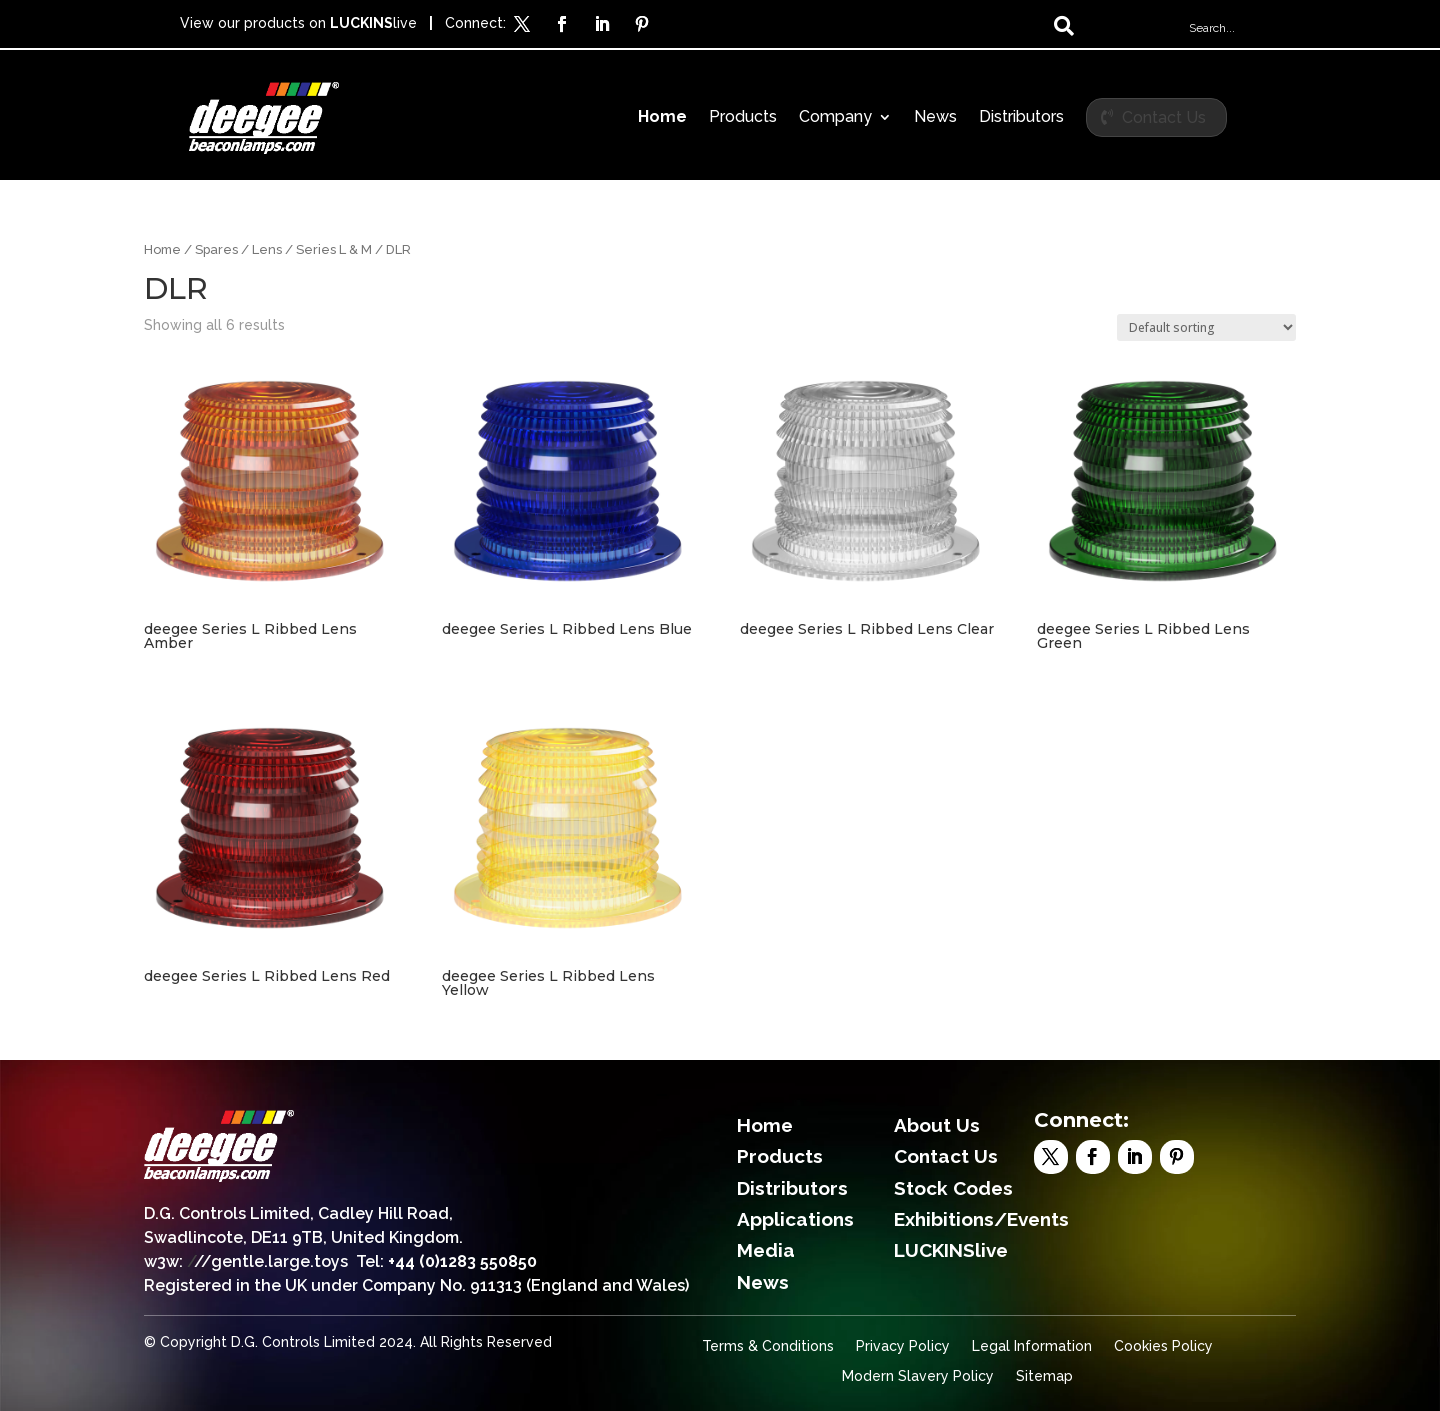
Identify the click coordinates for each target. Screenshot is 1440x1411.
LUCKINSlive (951, 1250)
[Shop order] (1206, 327)
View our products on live (298, 23)
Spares (216, 249)
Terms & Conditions (768, 1346)
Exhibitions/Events (981, 1219)
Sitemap (1044, 1376)
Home (662, 118)
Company (835, 118)
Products (743, 118)
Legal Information (1032, 1346)
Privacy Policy (903, 1346)
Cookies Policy (1163, 1346)
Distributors (1021, 118)
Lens (267, 249)
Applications (795, 1219)
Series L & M (334, 249)
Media (766, 1250)
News (935, 118)
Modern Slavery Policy (918, 1376)
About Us (937, 1125)
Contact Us (1164, 117)
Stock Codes (953, 1188)
